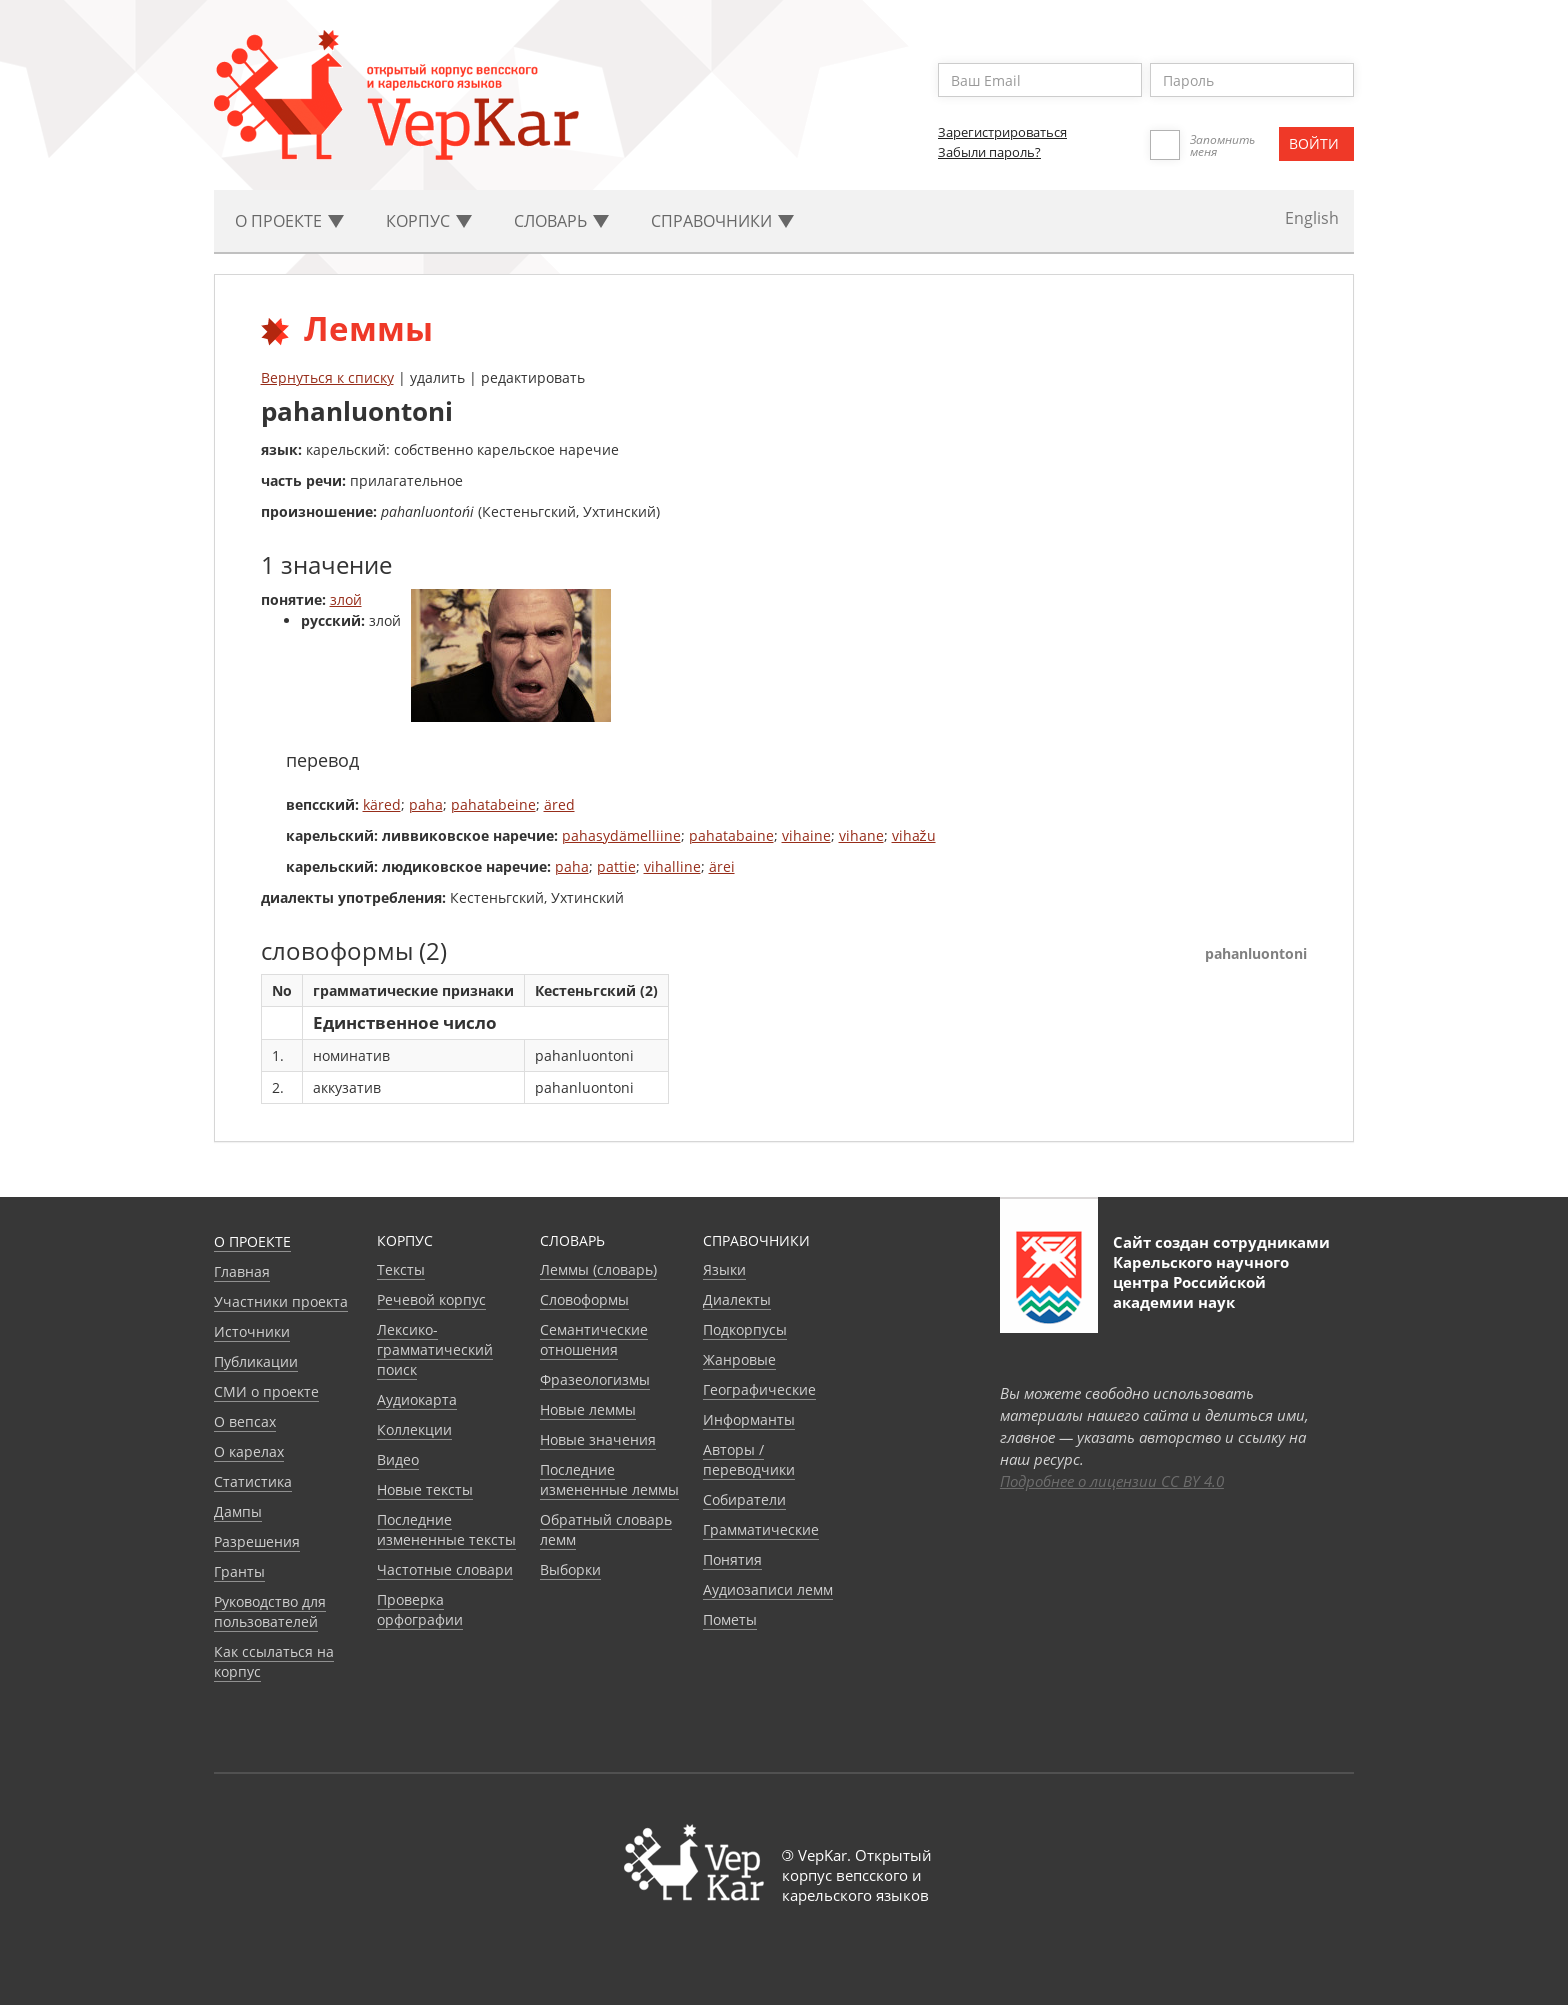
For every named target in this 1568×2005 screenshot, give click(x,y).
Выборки (570, 1569)
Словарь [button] (561, 221)
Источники (252, 1331)
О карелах (249, 1451)
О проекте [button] (289, 221)
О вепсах (245, 1421)
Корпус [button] (429, 221)
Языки (724, 1269)
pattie (616, 866)
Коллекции (414, 1429)
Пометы (730, 1619)
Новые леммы (588, 1409)
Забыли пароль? (989, 152)
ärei (722, 866)
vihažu (914, 835)
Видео (398, 1459)
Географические (759, 1389)
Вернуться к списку (327, 377)
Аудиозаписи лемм (768, 1589)
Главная (242, 1271)
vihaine (806, 835)
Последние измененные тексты (446, 1529)
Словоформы (584, 1299)
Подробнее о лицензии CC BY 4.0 (1112, 1481)
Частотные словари (445, 1569)
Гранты (239, 1571)
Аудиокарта (417, 1399)
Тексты (401, 1269)
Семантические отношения (594, 1339)
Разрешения (257, 1541)
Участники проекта (281, 1301)
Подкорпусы (745, 1329)
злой (346, 599)
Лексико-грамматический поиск (435, 1349)
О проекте (252, 1241)
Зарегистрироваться (1002, 132)
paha (426, 804)
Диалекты (737, 1299)
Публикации (256, 1361)
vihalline (672, 866)
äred (559, 804)
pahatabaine (731, 835)
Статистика (253, 1481)
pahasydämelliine (621, 835)
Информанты (749, 1419)
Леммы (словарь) (598, 1269)
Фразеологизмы (595, 1379)
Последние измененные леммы (609, 1479)
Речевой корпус (431, 1299)
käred (382, 804)
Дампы (238, 1511)
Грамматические (761, 1529)
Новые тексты (425, 1489)
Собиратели (744, 1499)
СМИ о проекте (266, 1391)
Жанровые (739, 1359)
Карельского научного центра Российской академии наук (1201, 1282)
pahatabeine (493, 804)
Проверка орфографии (420, 1609)
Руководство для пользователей (270, 1611)
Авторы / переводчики (749, 1459)
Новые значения (598, 1439)
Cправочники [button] (722, 221)
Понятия (732, 1559)
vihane (861, 835)
